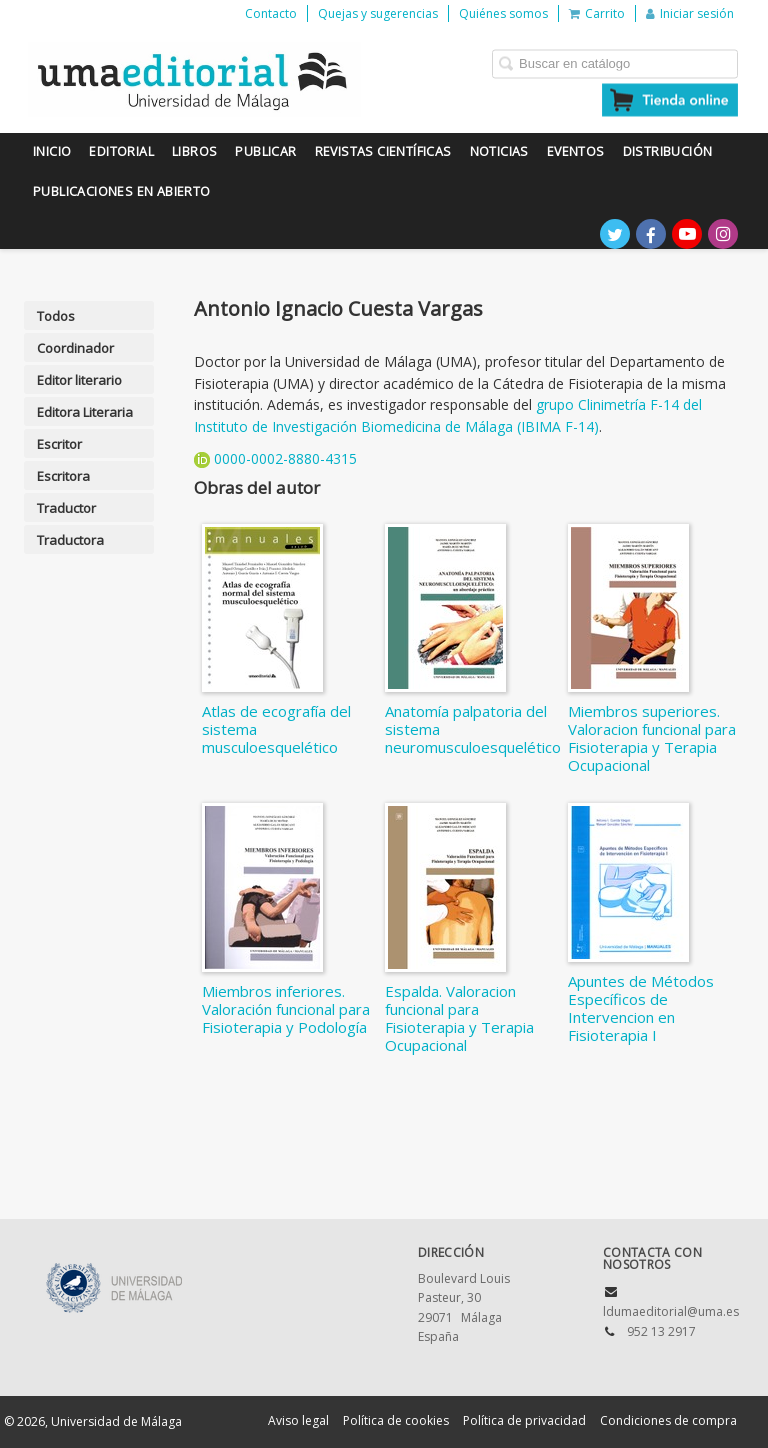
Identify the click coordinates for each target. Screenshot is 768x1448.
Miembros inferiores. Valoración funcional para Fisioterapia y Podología (286, 1009)
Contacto (271, 13)
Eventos (576, 151)
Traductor (66, 508)
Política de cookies (396, 1420)
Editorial (121, 151)
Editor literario (79, 380)
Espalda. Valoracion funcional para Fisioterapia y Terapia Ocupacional (459, 1018)
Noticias (499, 151)
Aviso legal (298, 1420)
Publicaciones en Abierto (122, 191)
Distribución (668, 151)
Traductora (70, 540)
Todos (56, 316)
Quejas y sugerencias (378, 13)
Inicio (52, 151)
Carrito (597, 13)
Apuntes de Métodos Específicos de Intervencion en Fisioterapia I (641, 1008)
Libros (194, 151)
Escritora (63, 476)
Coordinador (75, 348)
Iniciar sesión (690, 13)
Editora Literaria (85, 412)
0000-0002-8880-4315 (285, 458)
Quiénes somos (503, 13)
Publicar (265, 151)
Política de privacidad (524, 1420)
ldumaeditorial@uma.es (671, 1311)
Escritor (59, 444)
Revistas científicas (383, 151)
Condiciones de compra (668, 1420)
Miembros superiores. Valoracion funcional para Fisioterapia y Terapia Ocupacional (652, 738)
